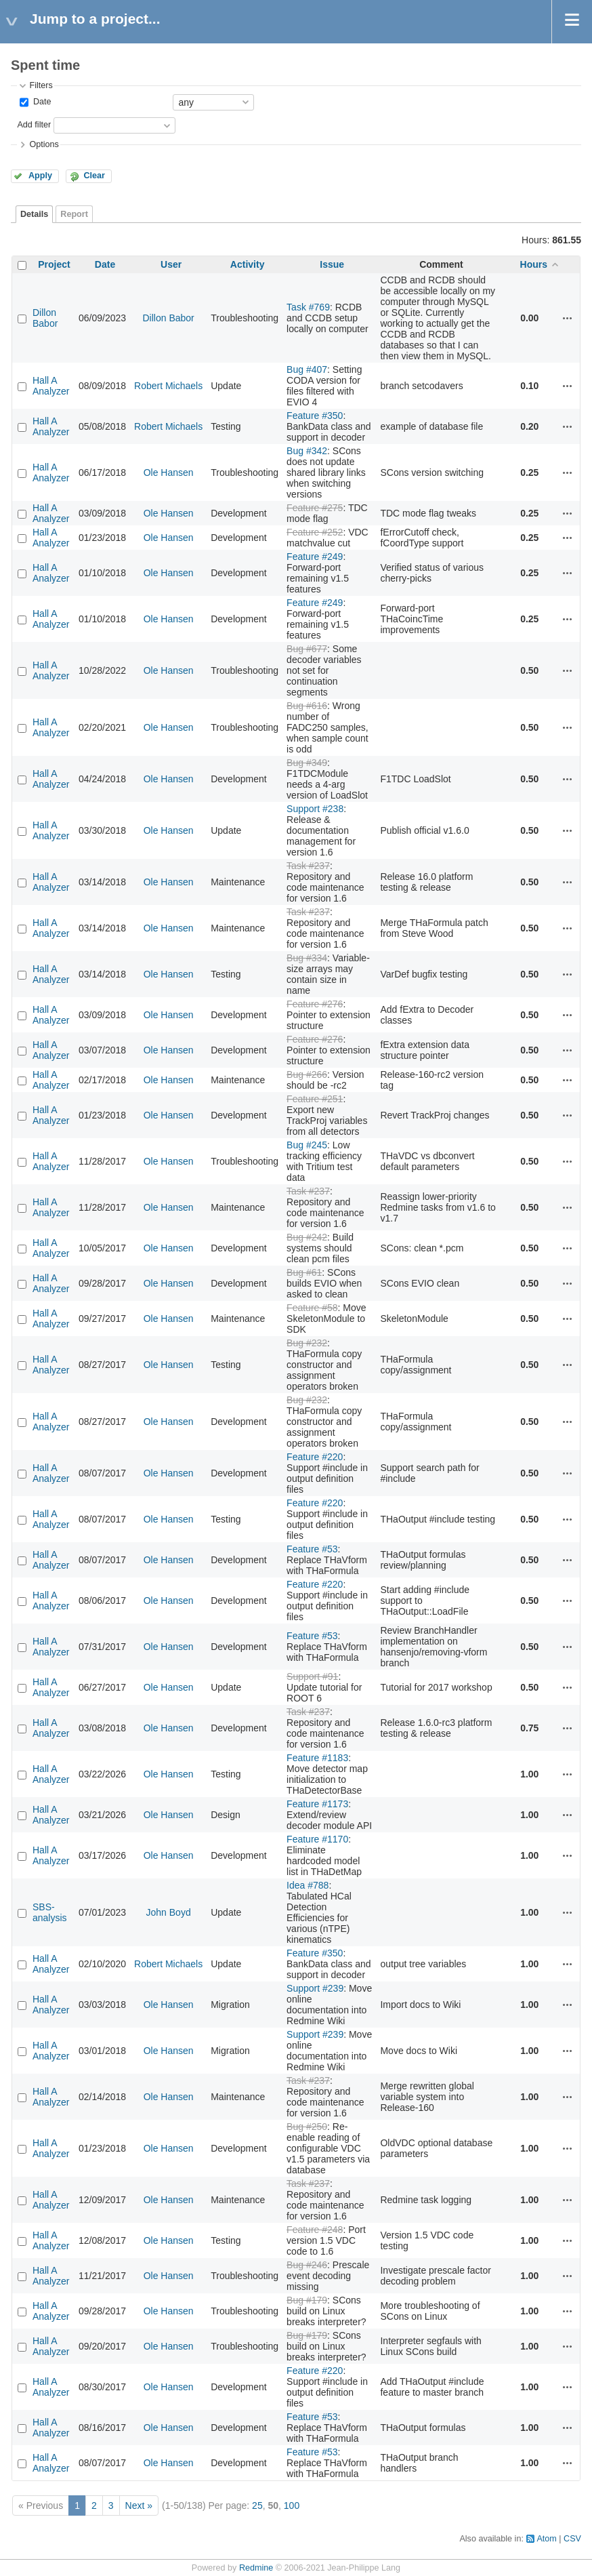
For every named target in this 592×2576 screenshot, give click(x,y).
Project (54, 264)
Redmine (256, 2568)
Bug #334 (307, 957)
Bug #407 (307, 369)
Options (43, 144)
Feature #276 (315, 1004)
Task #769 (308, 307)
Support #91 (312, 1676)
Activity (247, 264)
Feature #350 (315, 415)
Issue (332, 264)
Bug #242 (307, 1237)
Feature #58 (312, 1307)
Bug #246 (307, 2264)
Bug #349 (307, 762)
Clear (94, 175)
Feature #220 (315, 1456)
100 (291, 2505)
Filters (40, 85)
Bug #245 (307, 1145)
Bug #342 (307, 450)
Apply (40, 175)
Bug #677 (307, 648)
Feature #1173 (317, 1803)
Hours (533, 264)
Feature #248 (315, 2229)
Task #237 (308, 865)
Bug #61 (304, 1272)
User (171, 264)
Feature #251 (315, 1098)
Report (74, 214)
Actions (567, 318)
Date (40, 101)
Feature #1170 (317, 1839)
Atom (546, 2538)
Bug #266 (307, 1074)
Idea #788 (308, 1885)
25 (257, 2505)
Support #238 (315, 808)
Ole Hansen (169, 472)
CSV (572, 2538)
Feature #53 (312, 1549)
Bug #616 (307, 705)
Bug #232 (307, 1342)
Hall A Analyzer (51, 386)
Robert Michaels (168, 385)
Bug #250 (307, 2126)
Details (34, 214)
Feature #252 (315, 532)
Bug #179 (307, 2300)
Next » (138, 2505)
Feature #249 (315, 556)
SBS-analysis (50, 1912)
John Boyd (168, 1912)
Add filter (34, 124)
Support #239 (315, 1988)
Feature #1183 (317, 1757)
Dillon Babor (45, 318)
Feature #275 (315, 507)
